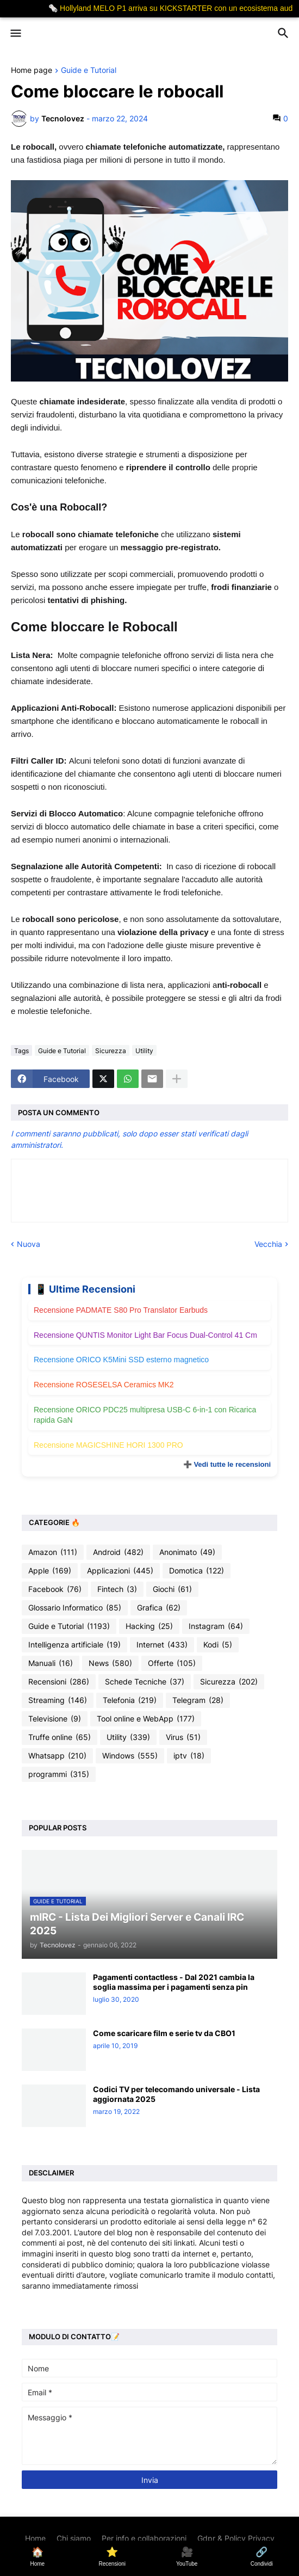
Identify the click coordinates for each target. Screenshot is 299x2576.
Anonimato (187, 1552)
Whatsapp (57, 1755)
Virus (183, 1737)
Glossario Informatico (74, 1607)
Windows (130, 1755)
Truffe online (59, 1737)
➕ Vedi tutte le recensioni (227, 1464)
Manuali (50, 1663)
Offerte (172, 1663)
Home (35, 2538)
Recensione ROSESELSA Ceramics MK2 (104, 1384)
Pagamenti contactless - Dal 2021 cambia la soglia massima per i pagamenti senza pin (173, 1981)
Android (118, 1552)
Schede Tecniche (144, 1681)
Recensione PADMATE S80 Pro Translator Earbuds (121, 1310)
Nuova (28, 1244)
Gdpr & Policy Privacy (236, 2538)
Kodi (217, 1644)
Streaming (57, 1700)
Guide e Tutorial (88, 70)
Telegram (197, 1700)
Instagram (216, 1626)
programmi (58, 1774)
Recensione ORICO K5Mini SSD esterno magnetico (121, 1359)
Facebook (55, 1589)
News (110, 1663)
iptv (188, 1755)
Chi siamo (74, 2538)
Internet (162, 1644)
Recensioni (58, 1681)
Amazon (52, 1552)
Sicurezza (110, 1051)
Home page (31, 70)
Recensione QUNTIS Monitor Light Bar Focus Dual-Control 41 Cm (145, 1335)
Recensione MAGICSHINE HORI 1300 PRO (108, 1445)
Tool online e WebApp (146, 1718)
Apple (49, 1570)
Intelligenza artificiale (74, 1644)
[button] (15, 33)
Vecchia (268, 1244)
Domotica (196, 1570)
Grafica (158, 1607)
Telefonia (130, 1700)
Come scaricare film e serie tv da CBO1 (164, 2033)
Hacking (149, 1626)
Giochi (172, 1589)
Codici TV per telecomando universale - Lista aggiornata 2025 (176, 2094)
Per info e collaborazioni (144, 2538)
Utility (144, 1051)
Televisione (54, 1718)
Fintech (117, 1589)
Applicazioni (120, 1570)
